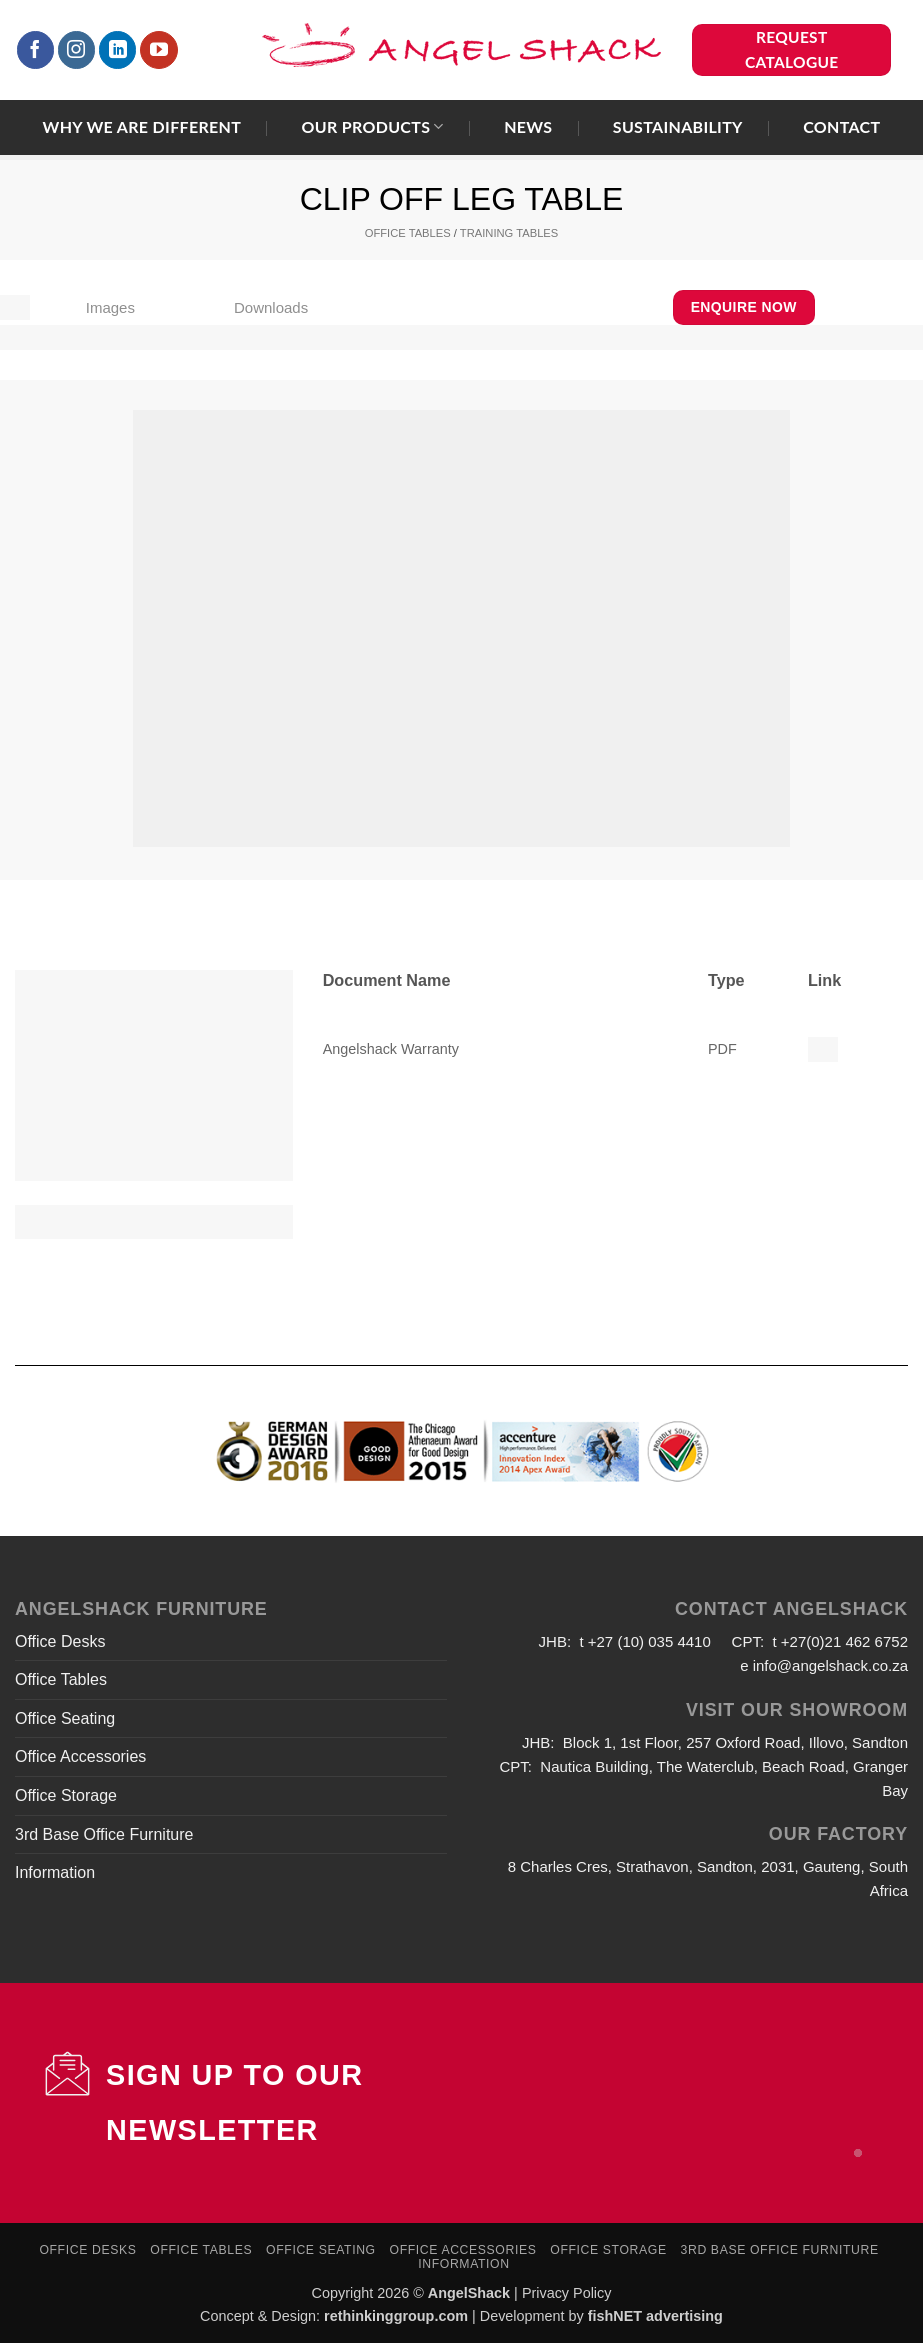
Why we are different (142, 127)
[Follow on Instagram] (77, 50)
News (528, 127)
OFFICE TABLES (408, 233)
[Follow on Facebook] (36, 50)
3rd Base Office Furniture (104, 1834)
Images (110, 307)
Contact (841, 127)
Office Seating (65, 1718)
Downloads (271, 307)
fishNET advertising (655, 2316)
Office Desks (60, 1641)
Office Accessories (80, 1756)
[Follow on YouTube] (159, 50)
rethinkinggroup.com (396, 2316)
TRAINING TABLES (509, 233)
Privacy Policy (567, 2293)
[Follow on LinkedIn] (118, 50)
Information (55, 1872)
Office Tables (61, 1679)
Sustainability (678, 127)
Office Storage (66, 1795)
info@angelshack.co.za (830, 1665)
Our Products (372, 126)
